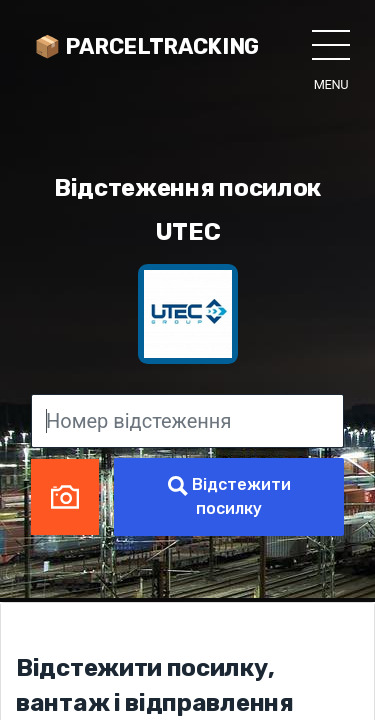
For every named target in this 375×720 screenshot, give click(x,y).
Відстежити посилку (229, 496)
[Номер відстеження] (187, 421)
